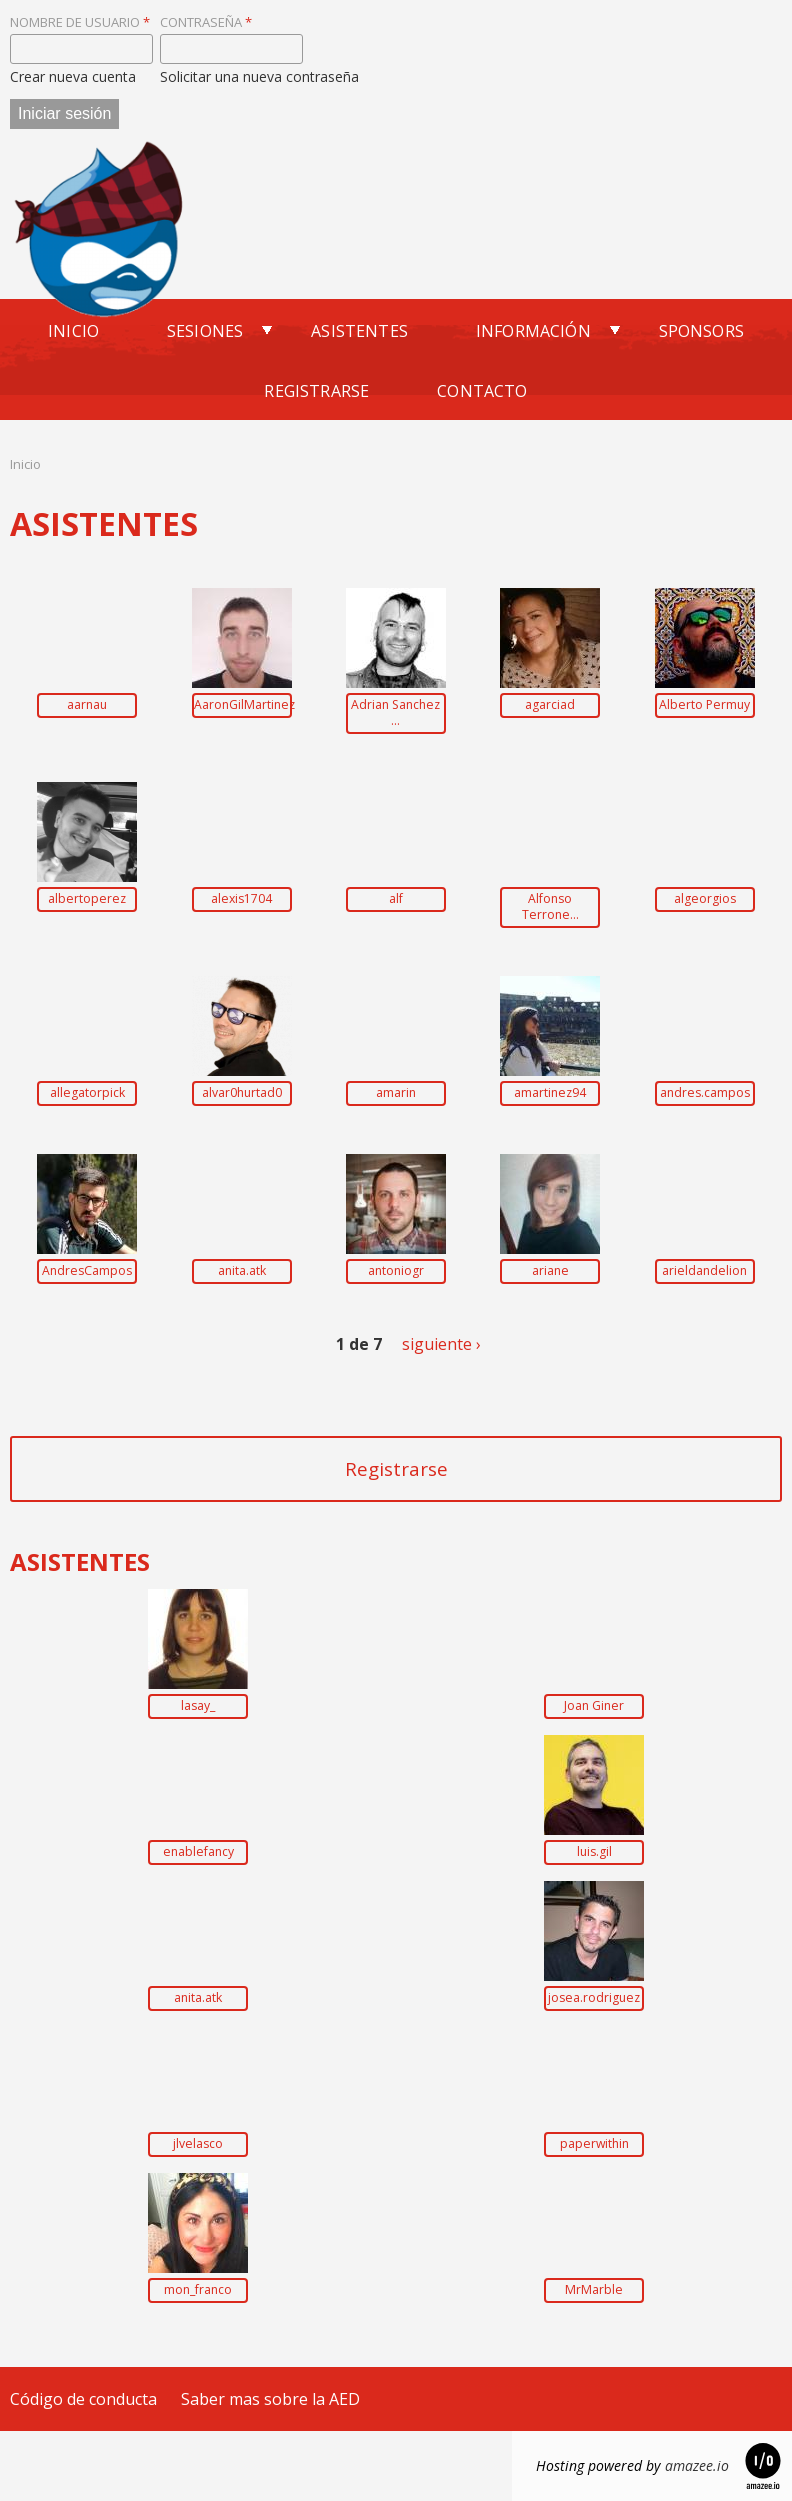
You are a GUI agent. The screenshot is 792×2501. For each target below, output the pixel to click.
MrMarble (594, 2290)
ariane (550, 1271)
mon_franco (198, 2290)
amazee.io (697, 2465)
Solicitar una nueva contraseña (259, 76)
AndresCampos (87, 1271)
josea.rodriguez (594, 1998)
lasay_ (198, 1706)
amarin (396, 1093)
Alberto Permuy (704, 705)
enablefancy (198, 1852)
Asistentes (359, 331)
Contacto (482, 391)
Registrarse (316, 391)
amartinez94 (550, 1093)
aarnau (87, 705)
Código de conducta (83, 2399)
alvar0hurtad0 (242, 1093)
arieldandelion (704, 1271)
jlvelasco (198, 2144)
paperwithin (594, 2144)
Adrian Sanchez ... (395, 713)
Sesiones (205, 331)
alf (396, 899)
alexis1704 (241, 899)
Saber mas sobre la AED (270, 2399)
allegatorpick (87, 1093)
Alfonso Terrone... (550, 907)
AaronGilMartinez (242, 705)
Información (533, 331)
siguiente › (441, 1344)
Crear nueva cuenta (73, 76)
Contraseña (206, 22)
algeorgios (705, 899)
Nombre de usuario (80, 22)
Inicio (73, 331)
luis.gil (594, 1852)
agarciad (550, 705)
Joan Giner (594, 1706)
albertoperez (87, 899)
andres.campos (705, 1093)
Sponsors (701, 331)
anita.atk (242, 1271)
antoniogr (396, 1271)
